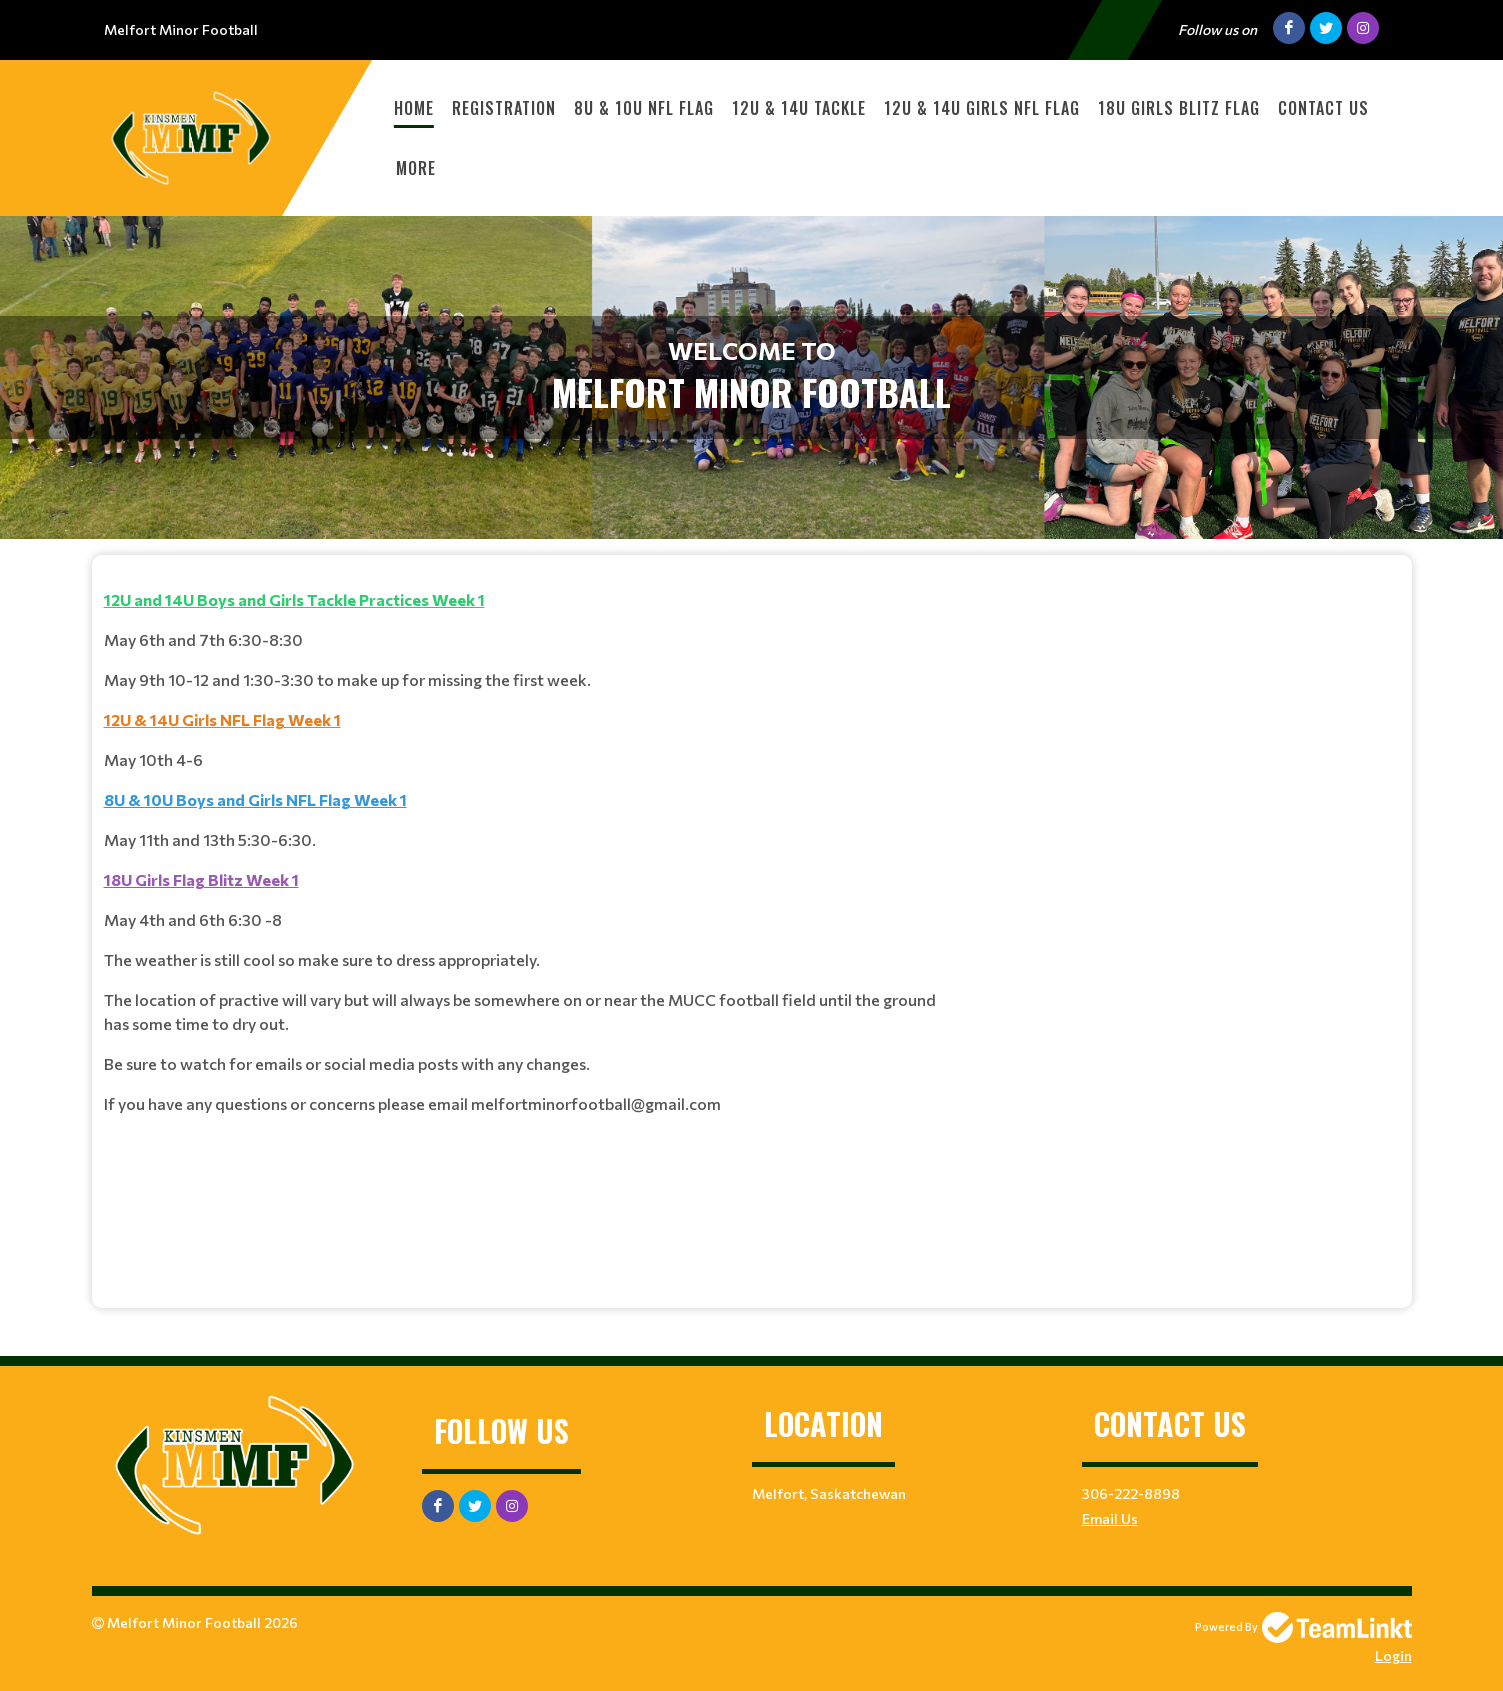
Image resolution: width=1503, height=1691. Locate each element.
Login (1393, 1655)
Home (414, 108)
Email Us (1110, 1518)
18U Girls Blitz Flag (1179, 108)
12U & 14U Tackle (799, 108)
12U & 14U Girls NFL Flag (982, 108)
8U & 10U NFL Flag (644, 108)
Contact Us (1323, 108)
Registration (504, 108)
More (416, 168)
